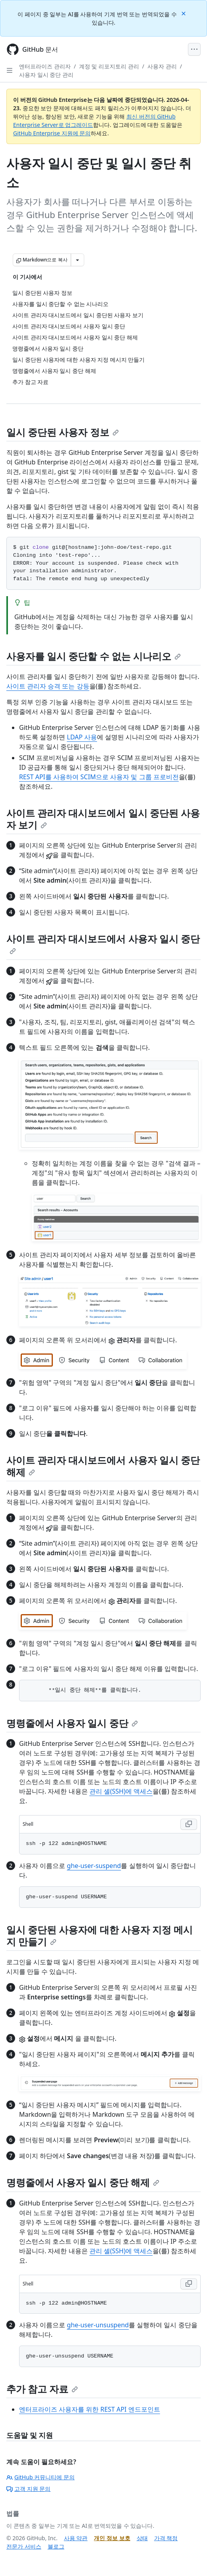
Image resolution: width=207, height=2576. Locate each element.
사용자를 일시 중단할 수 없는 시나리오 (93, 656)
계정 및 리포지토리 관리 (109, 66)
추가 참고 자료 (42, 2388)
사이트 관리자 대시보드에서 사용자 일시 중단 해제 (103, 1465)
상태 (142, 2538)
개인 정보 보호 (112, 2538)
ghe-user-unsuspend (98, 2325)
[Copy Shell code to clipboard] (188, 1824)
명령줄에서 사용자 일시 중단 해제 (82, 2182)
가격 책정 (166, 2538)
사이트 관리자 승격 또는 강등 (47, 686)
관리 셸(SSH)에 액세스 (121, 1791)
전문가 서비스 (23, 2546)
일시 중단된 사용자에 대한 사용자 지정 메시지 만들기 (99, 1935)
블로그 (56, 2546)
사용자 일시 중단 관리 (46, 74)
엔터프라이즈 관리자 (45, 66)
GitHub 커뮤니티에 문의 (40, 2477)
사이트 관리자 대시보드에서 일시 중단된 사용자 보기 (103, 818)
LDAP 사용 (82, 737)
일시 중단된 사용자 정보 (62, 432)
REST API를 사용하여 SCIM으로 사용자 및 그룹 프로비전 (99, 776)
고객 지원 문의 (28, 2488)
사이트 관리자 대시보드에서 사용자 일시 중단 (103, 943)
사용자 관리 (162, 66)
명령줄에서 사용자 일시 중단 (72, 1723)
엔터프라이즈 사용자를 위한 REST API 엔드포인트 (89, 2409)
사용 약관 (76, 2538)
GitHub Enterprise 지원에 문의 (52, 133)
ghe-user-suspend (94, 1865)
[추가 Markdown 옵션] (77, 260)
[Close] (184, 13)
